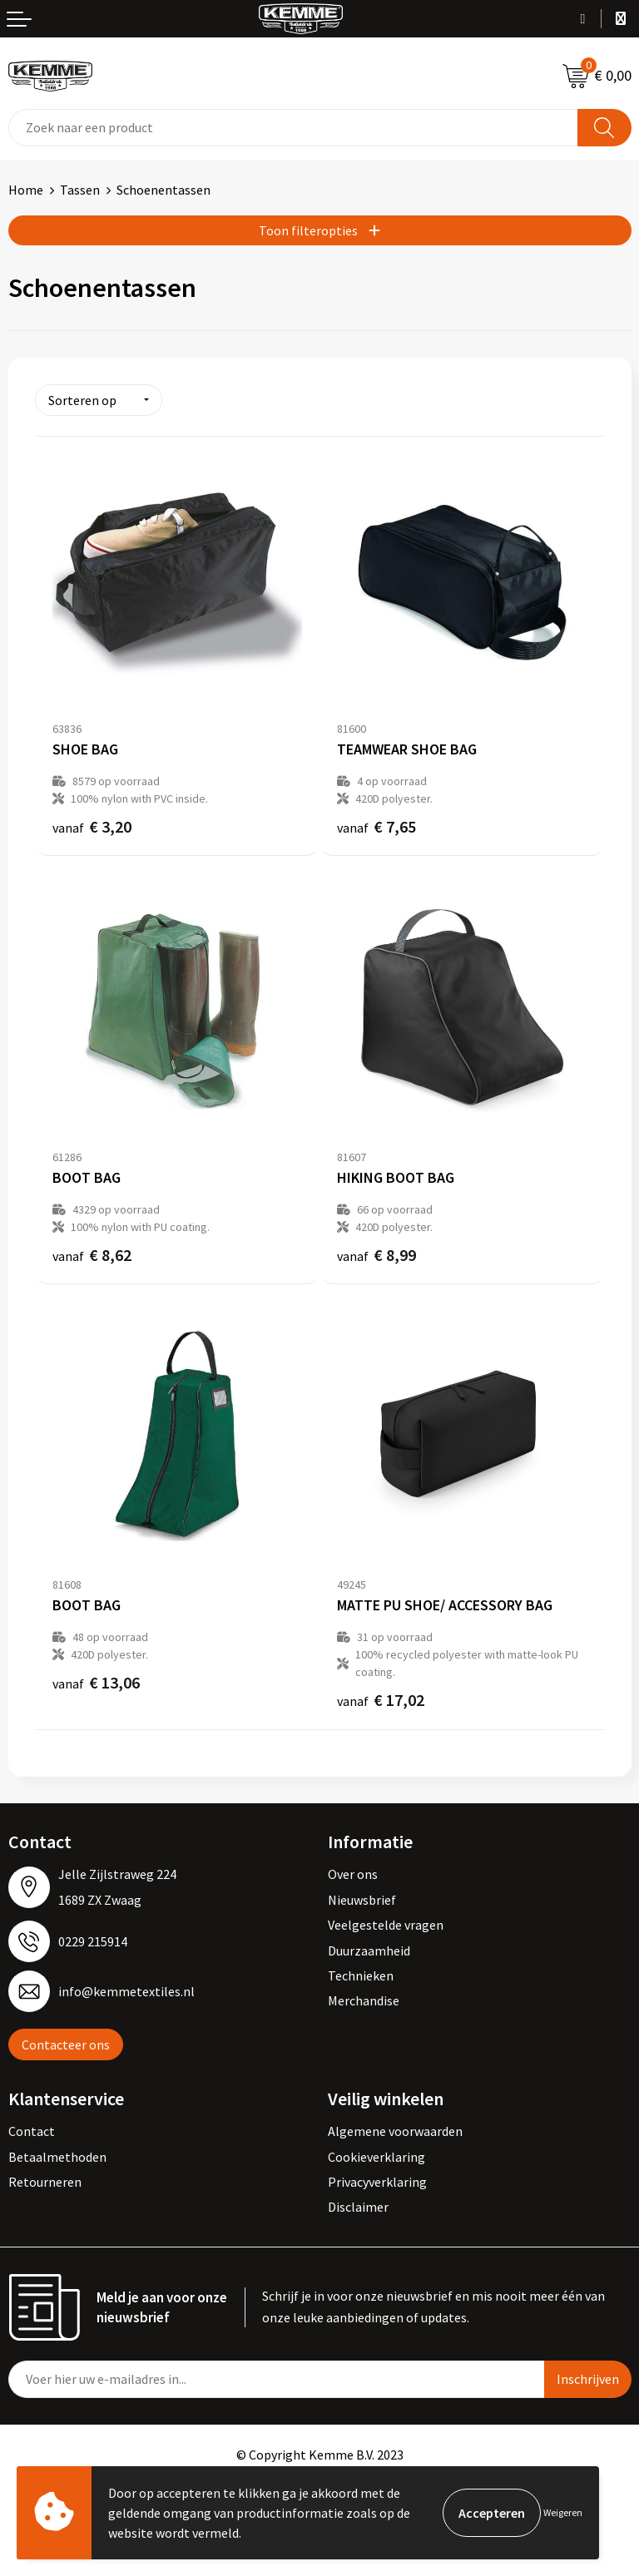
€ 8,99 (376, 1254)
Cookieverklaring (376, 2156)
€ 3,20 (91, 826)
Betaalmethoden (57, 2156)
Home (25, 189)
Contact (31, 2131)
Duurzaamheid (369, 1950)
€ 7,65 (376, 826)
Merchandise (363, 2000)
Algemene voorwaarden (395, 2131)
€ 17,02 (380, 1699)
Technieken (361, 1975)
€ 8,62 (91, 1254)
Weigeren (562, 2512)
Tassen (80, 189)
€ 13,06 (96, 1682)
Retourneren (45, 2181)
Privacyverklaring (377, 2181)
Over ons (353, 1874)
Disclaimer (358, 2206)
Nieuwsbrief (362, 1899)
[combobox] (293, 127)
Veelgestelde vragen (385, 1924)
